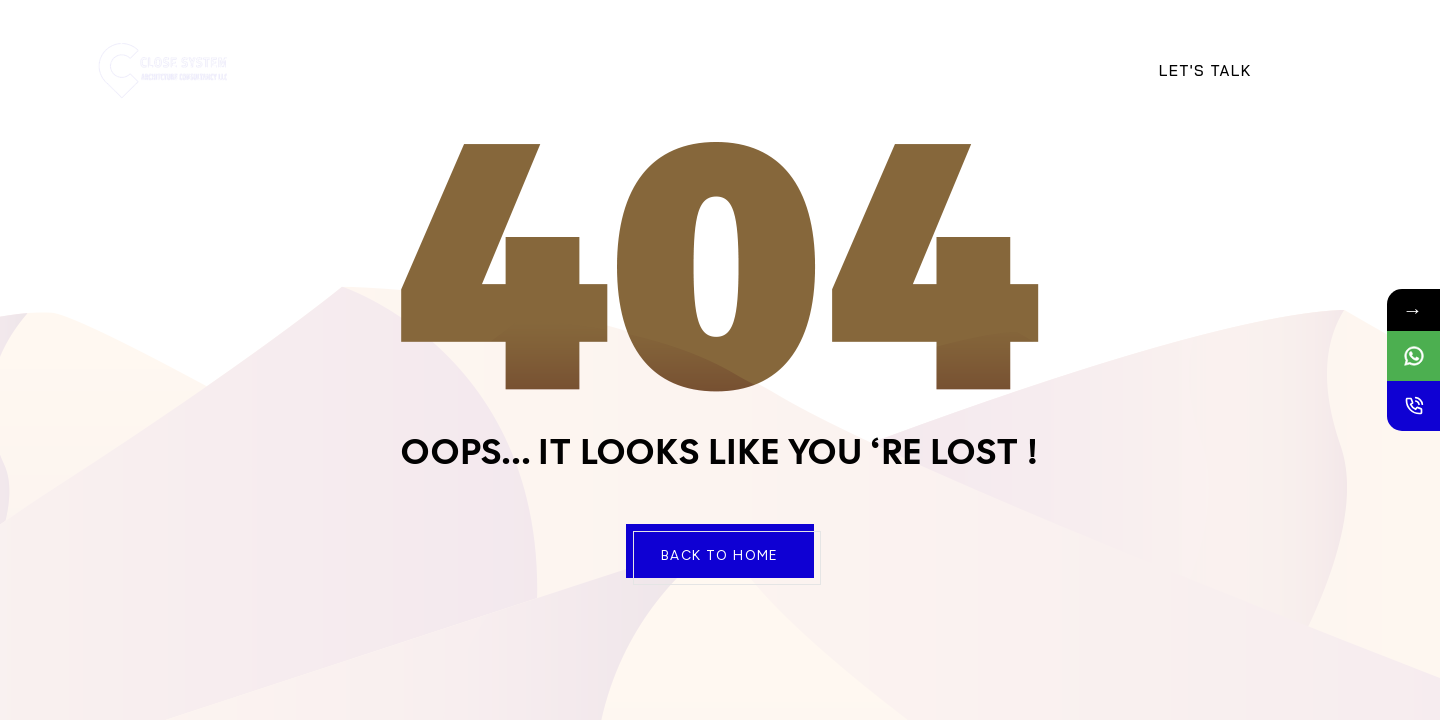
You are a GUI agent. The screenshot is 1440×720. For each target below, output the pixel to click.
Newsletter (868, 69)
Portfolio (990, 69)
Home (352, 69)
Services (546, 69)
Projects (652, 69)
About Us (441, 69)
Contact (755, 69)
